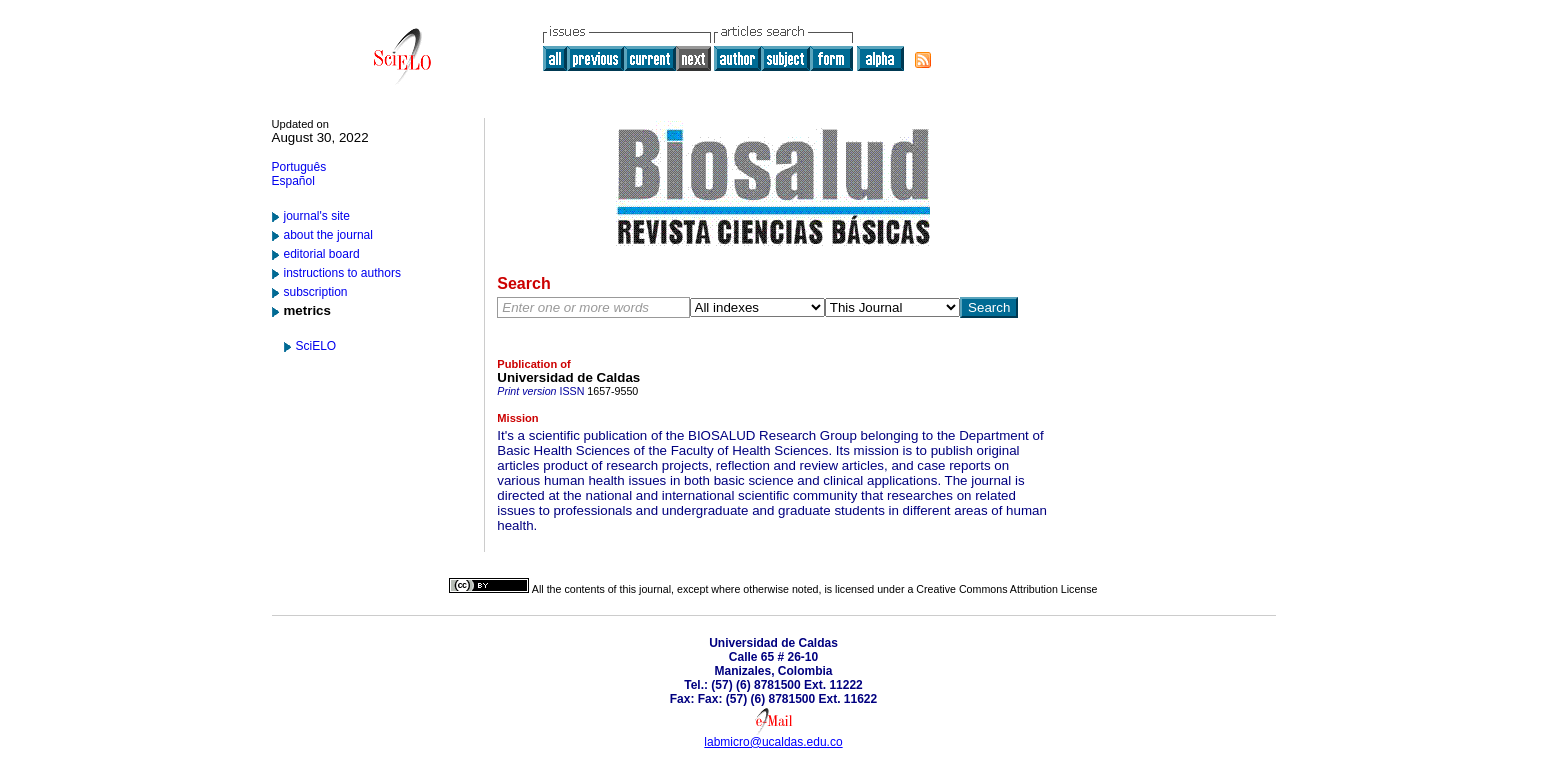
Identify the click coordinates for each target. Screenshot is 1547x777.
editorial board (322, 254)
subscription (316, 292)
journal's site (317, 216)
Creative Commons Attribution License (1006, 589)
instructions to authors (342, 273)
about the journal (328, 235)
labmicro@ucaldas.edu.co (773, 742)
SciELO (316, 346)
